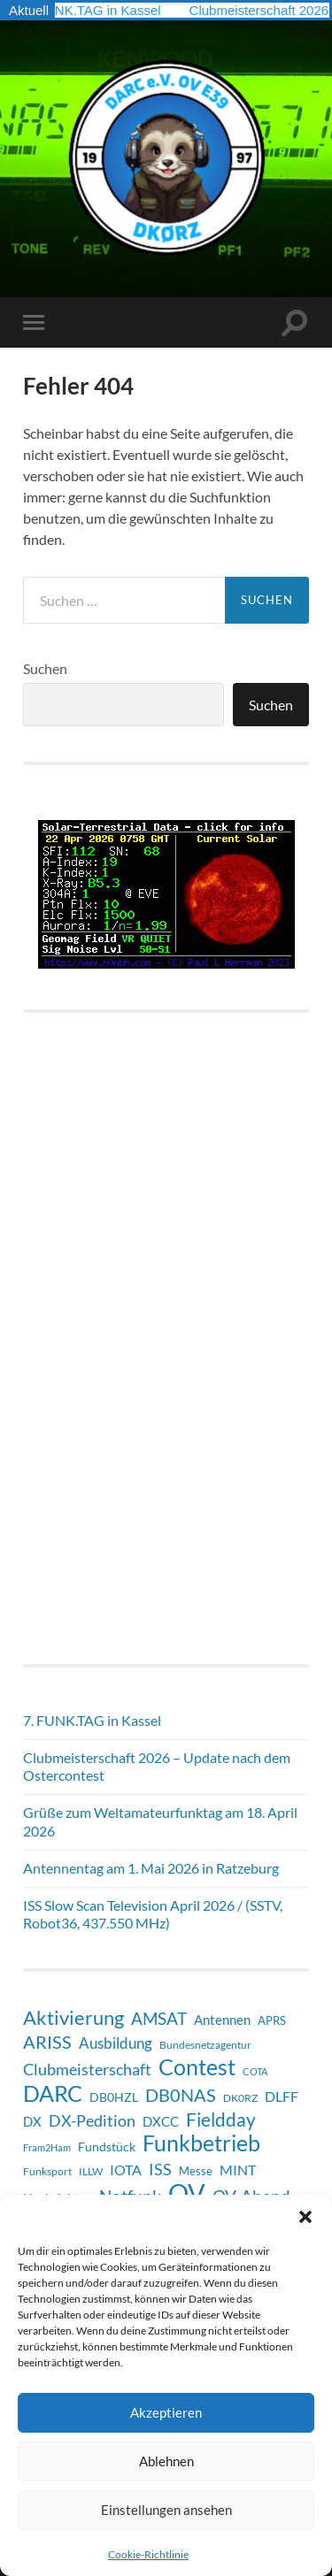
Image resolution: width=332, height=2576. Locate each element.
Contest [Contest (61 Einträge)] (196, 2066)
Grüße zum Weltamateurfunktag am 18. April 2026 (160, 1821)
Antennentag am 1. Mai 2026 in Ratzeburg (151, 1867)
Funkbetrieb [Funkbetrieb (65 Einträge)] (201, 2142)
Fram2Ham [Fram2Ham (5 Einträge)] (47, 2147)
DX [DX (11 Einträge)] (32, 2121)
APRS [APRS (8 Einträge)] (272, 2020)
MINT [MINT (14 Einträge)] (238, 2169)
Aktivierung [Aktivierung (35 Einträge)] (73, 2017)
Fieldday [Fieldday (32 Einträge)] (221, 2119)
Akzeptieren (166, 2412)
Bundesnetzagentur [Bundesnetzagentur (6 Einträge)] (205, 2045)
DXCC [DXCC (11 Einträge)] (161, 2121)
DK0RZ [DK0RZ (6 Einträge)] (240, 2098)
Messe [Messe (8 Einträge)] (195, 2171)
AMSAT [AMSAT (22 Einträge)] (159, 2018)
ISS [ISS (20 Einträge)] (160, 2169)
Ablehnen (166, 2461)
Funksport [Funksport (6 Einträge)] (47, 2171)
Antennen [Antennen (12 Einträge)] (222, 2020)
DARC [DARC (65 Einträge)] (52, 2093)
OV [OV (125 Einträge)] (186, 2193)
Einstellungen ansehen (166, 2510)
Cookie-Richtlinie (148, 2554)
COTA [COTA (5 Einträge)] (255, 2071)
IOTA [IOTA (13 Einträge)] (126, 2169)
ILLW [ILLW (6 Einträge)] (91, 2171)
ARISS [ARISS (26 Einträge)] (47, 2041)
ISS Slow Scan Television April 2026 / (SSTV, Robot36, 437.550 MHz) (152, 1914)
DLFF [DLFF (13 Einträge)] (281, 2096)
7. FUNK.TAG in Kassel (96, 10)
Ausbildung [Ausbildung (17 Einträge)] (115, 2043)
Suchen (45, 668)
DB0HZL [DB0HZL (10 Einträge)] (113, 2096)
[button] (305, 2217)
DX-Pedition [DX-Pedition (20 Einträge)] (92, 2120)
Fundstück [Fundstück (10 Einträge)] (106, 2146)
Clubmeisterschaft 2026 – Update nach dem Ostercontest (156, 1766)
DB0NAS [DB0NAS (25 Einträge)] (180, 2095)
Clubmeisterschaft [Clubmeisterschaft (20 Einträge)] (87, 2069)
